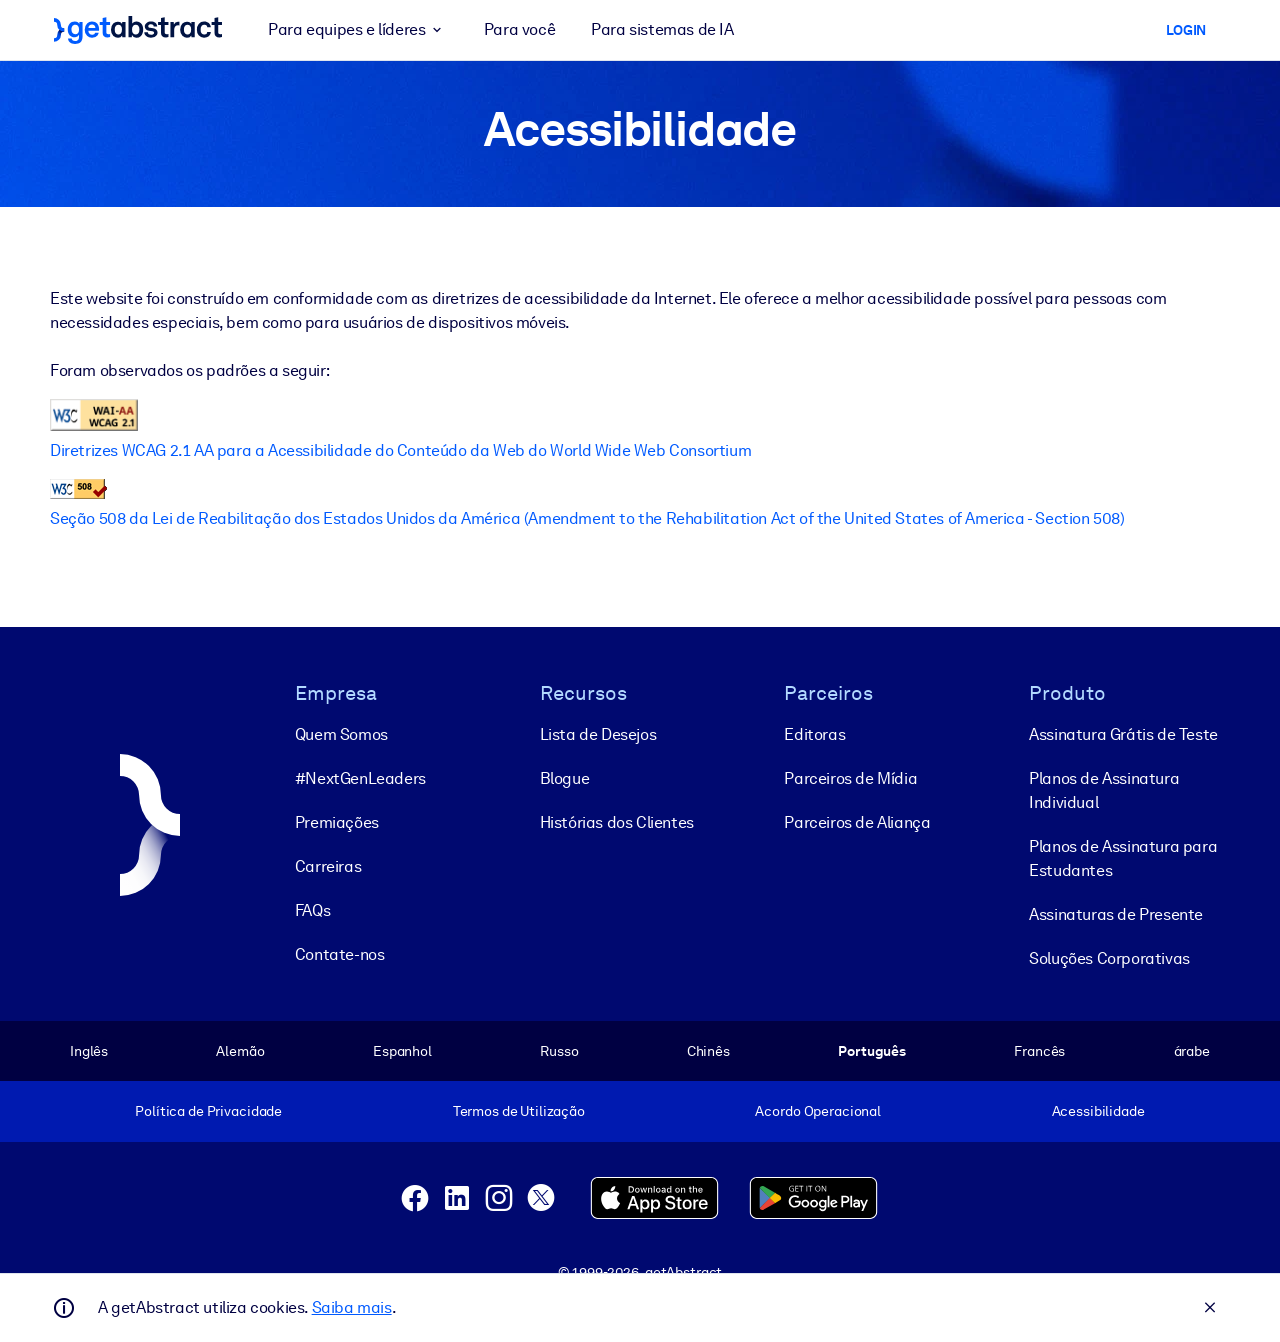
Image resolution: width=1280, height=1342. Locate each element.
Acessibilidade (1098, 1111)
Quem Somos (341, 734)
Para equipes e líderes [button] (358, 30)
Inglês (89, 1051)
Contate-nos (340, 954)
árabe (1192, 1051)
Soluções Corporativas (1109, 958)
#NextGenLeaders (360, 778)
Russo (559, 1051)
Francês (1039, 1051)
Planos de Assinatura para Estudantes (1123, 858)
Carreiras (328, 866)
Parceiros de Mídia (850, 778)
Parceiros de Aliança (857, 822)
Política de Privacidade (208, 1111)
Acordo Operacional (818, 1111)
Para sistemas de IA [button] (662, 29)
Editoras (814, 734)
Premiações (337, 822)
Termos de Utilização (519, 1111)
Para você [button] (519, 29)
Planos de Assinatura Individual (1104, 790)
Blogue (565, 778)
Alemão (240, 1051)
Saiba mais (352, 1307)
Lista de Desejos (598, 734)
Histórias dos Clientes (617, 822)
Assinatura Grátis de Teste (1123, 734)
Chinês (708, 1051)
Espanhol (402, 1051)
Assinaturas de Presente (1116, 914)
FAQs (312, 910)
